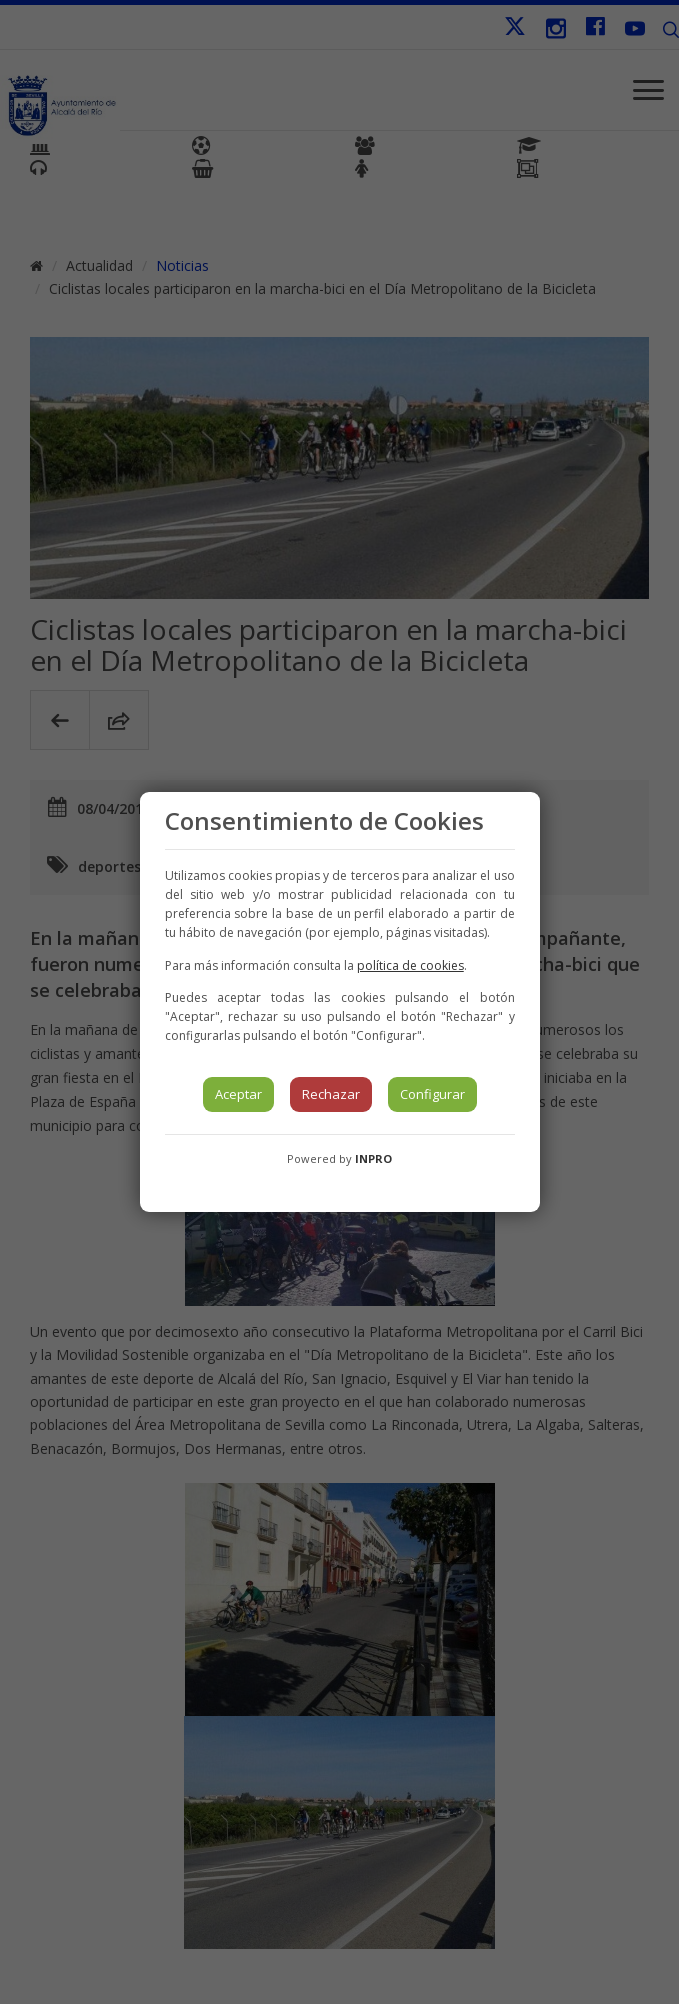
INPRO (373, 1158)
